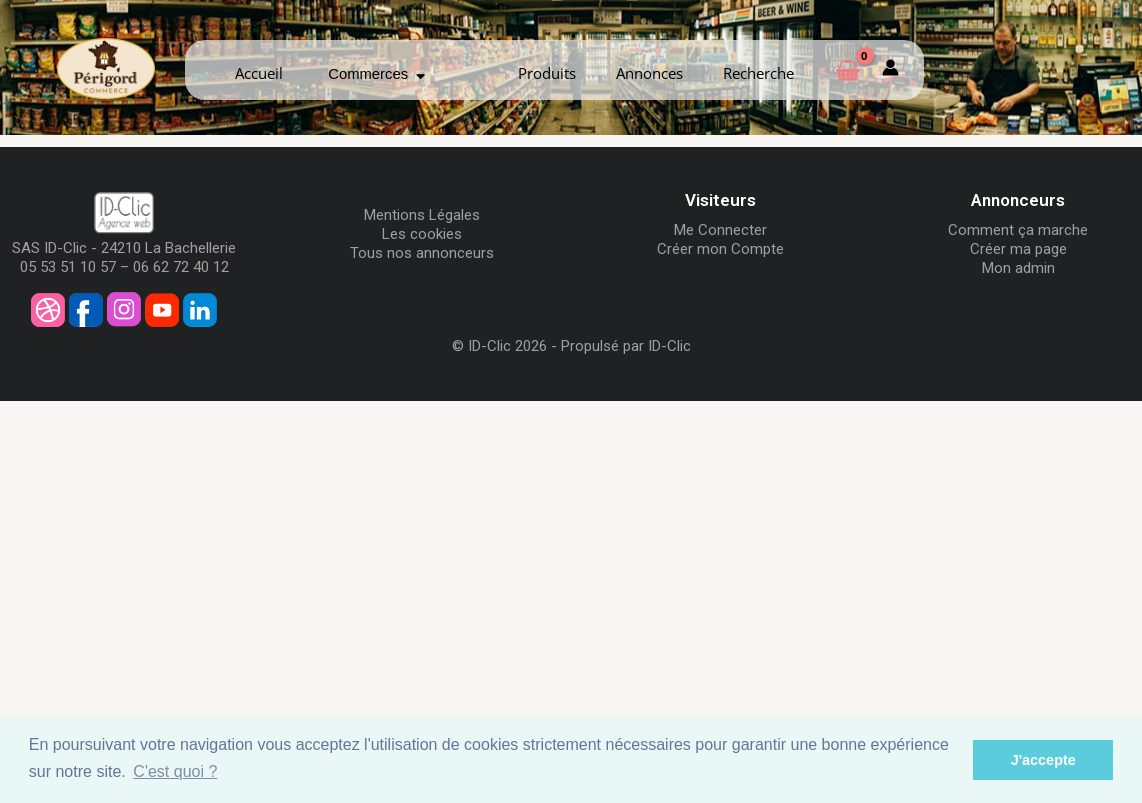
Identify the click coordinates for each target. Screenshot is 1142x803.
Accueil (259, 73)
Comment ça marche (1018, 230)
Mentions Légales (422, 215)
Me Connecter (720, 230)
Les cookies (422, 234)
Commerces (376, 74)
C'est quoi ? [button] (175, 771)
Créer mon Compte (720, 249)
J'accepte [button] (1043, 760)
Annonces (649, 73)
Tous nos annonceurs (422, 253)
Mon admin (1018, 268)
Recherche (758, 73)
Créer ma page (1018, 249)
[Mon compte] (890, 70)
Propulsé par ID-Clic (626, 346)
